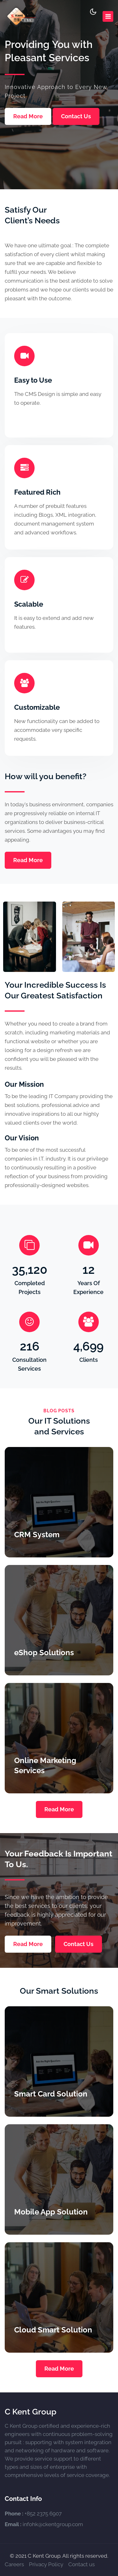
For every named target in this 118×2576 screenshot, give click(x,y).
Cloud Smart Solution (53, 2329)
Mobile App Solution (51, 2211)
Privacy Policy (46, 2564)
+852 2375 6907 (43, 2513)
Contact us (81, 2564)
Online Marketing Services (45, 1765)
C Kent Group (30, 2412)
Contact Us (76, 116)
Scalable (28, 604)
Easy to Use (33, 380)
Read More (28, 116)
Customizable (37, 707)
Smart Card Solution (50, 2093)
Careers (14, 2564)
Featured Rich (37, 492)
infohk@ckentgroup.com (53, 2524)
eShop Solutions (44, 1652)
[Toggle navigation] (108, 16)
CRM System (36, 1534)
